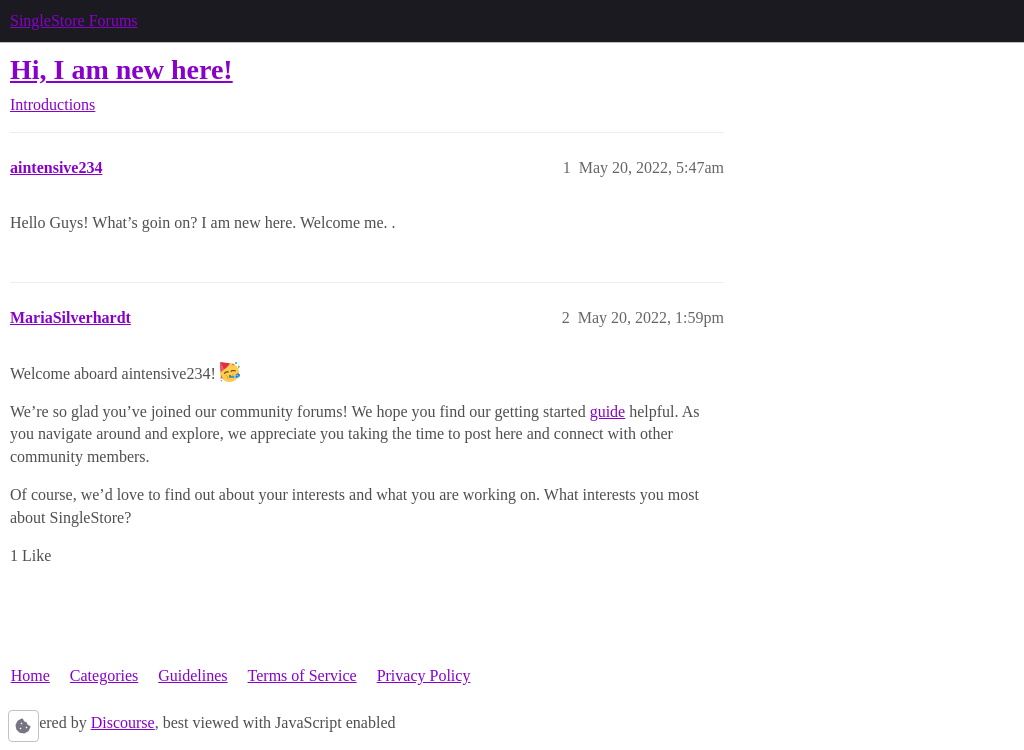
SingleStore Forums (74, 20)
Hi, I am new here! (121, 69)
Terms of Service (302, 675)
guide (608, 411)
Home (30, 675)
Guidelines (192, 675)
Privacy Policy (424, 675)
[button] (23, 726)
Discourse (123, 722)
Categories (104, 675)
